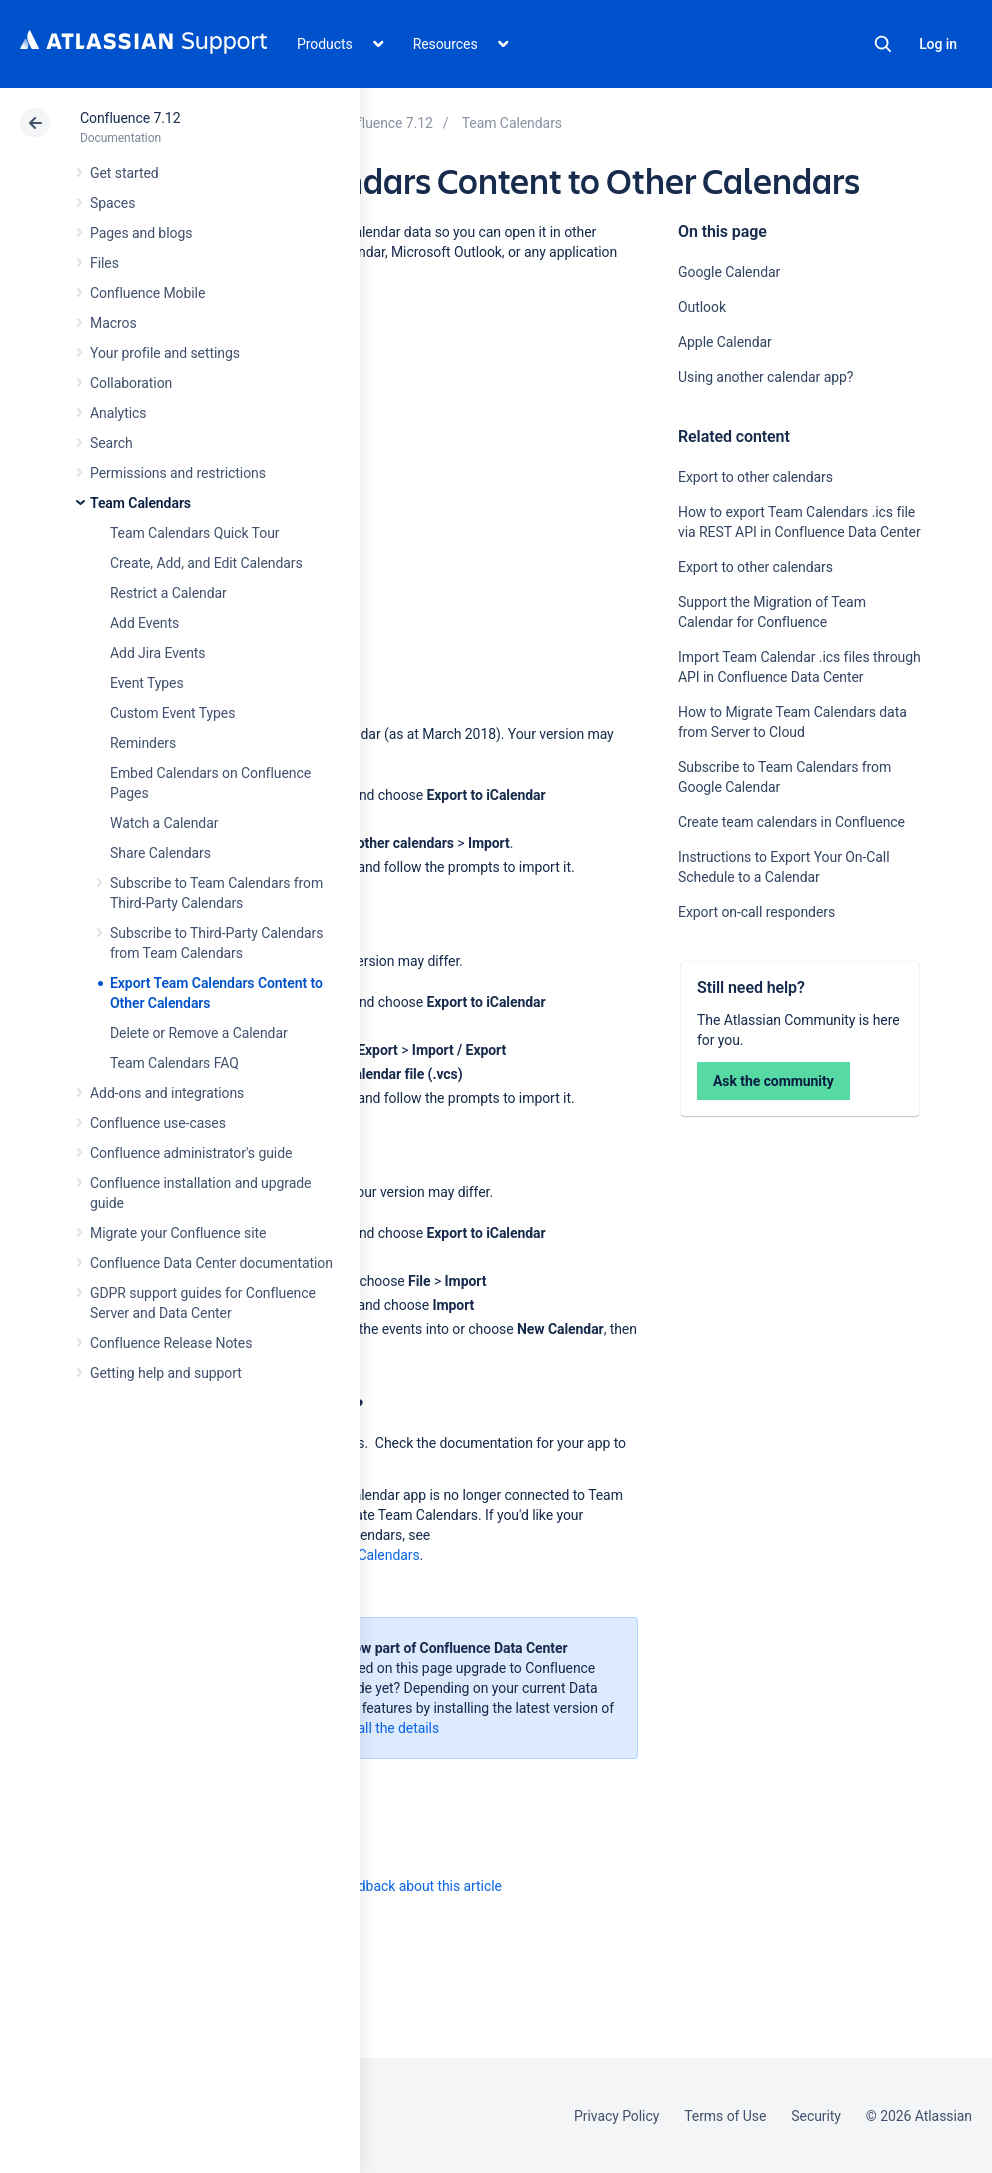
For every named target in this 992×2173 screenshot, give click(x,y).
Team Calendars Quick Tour (194, 533)
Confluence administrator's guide (191, 1153)
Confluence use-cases (158, 1123)
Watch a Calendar (164, 823)
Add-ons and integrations (167, 1093)
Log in (938, 44)
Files (104, 263)
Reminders (143, 743)
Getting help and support (166, 1373)
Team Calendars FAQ (174, 1063)
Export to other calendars (755, 477)
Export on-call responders (756, 912)
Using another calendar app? (767, 377)
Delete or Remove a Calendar (199, 1033)
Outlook (702, 307)
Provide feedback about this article (395, 1886)
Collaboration (131, 383)
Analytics (118, 413)
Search (883, 44)
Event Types (147, 683)
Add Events (144, 623)
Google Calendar (729, 272)
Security (816, 2116)
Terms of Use (725, 2116)
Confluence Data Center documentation (211, 1263)
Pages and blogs (141, 233)
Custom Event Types (172, 713)
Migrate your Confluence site (178, 1233)
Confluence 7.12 (130, 118)
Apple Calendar (725, 342)
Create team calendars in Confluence (791, 822)
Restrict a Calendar (168, 593)
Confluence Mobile (147, 293)
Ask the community (773, 1081)
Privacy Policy (616, 2116)
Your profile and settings (165, 353)
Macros (113, 323)
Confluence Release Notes (171, 1343)
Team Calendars (140, 503)
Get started (124, 173)
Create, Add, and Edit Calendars (206, 563)
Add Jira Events (157, 653)
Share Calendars (160, 853)
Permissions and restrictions (178, 473)
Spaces (112, 203)
